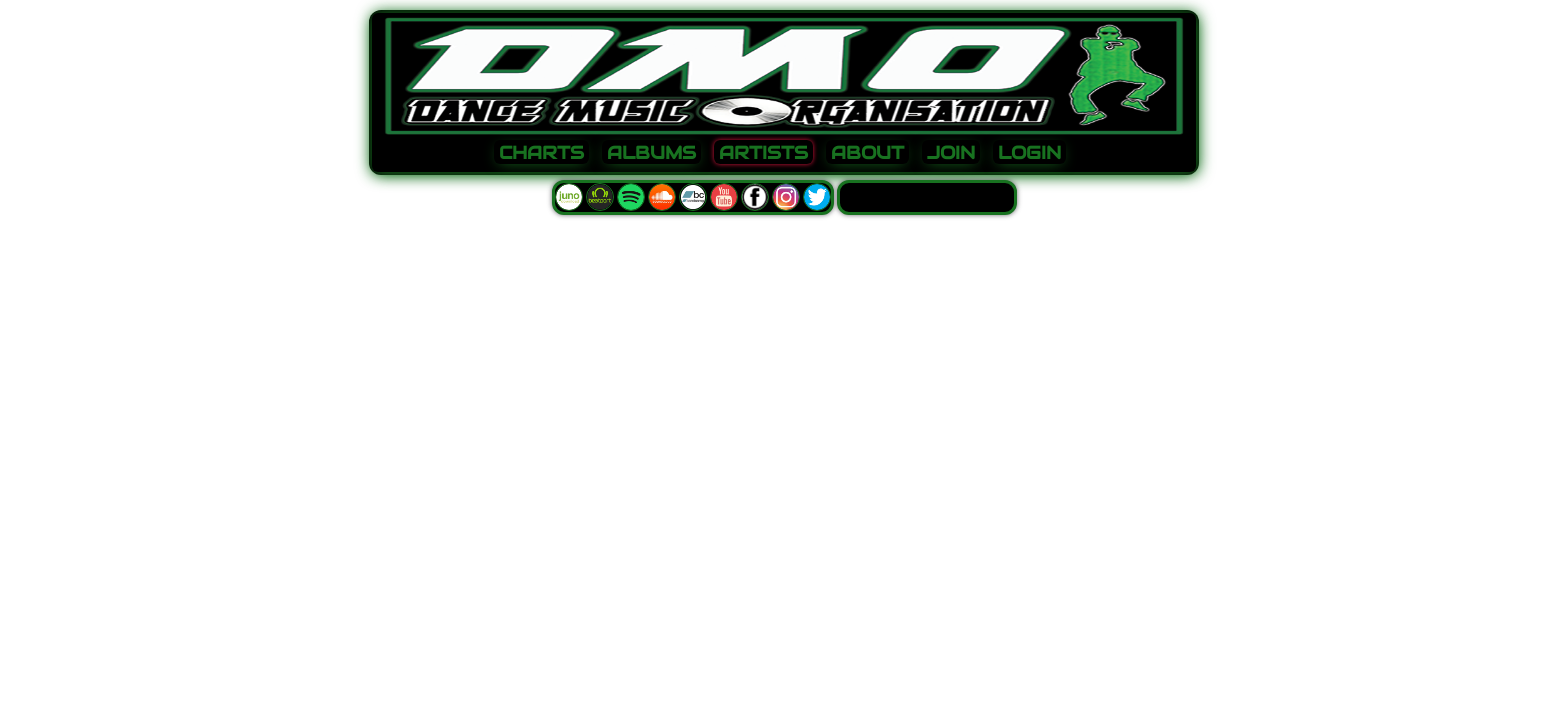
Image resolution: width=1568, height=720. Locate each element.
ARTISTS (763, 153)
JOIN (951, 153)
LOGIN (1029, 153)
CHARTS (541, 153)
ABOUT (867, 153)
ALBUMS (651, 153)
